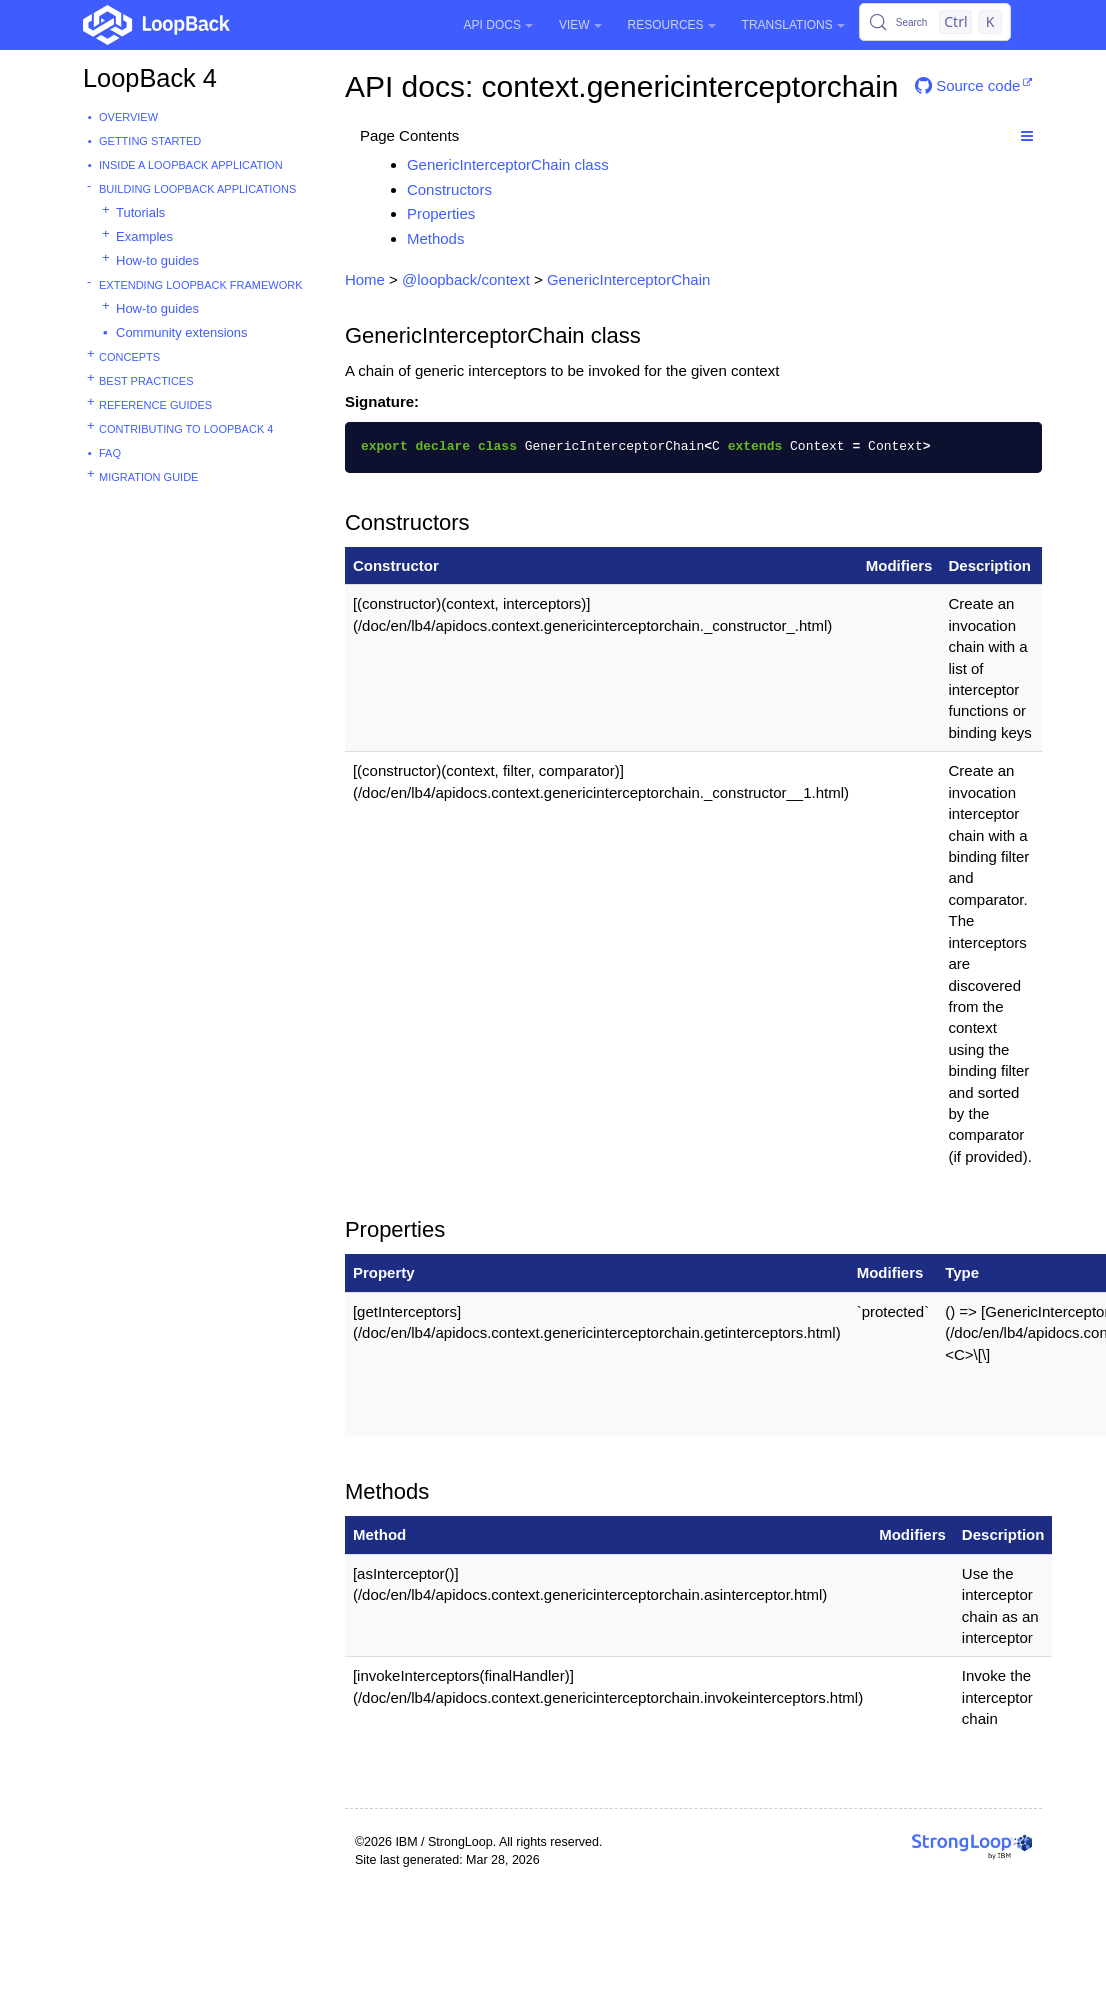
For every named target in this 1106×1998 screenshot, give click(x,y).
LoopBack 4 (150, 78)
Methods (436, 238)
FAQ (110, 453)
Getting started (150, 141)
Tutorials (140, 212)
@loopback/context (466, 279)
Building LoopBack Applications (197, 189)
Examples (144, 236)
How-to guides (157, 260)
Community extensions (182, 332)
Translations (793, 25)
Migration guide (148, 477)
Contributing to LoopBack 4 (186, 429)
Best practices (146, 381)
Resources (672, 25)
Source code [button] (967, 85)
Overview (128, 117)
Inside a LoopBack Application (191, 165)
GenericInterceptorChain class (508, 164)
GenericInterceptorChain (628, 279)
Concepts (129, 357)
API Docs (498, 25)
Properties (441, 213)
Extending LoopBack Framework (201, 285)
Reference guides (155, 405)
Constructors (449, 189)
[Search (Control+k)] (935, 22)
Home (365, 279)
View (580, 25)
